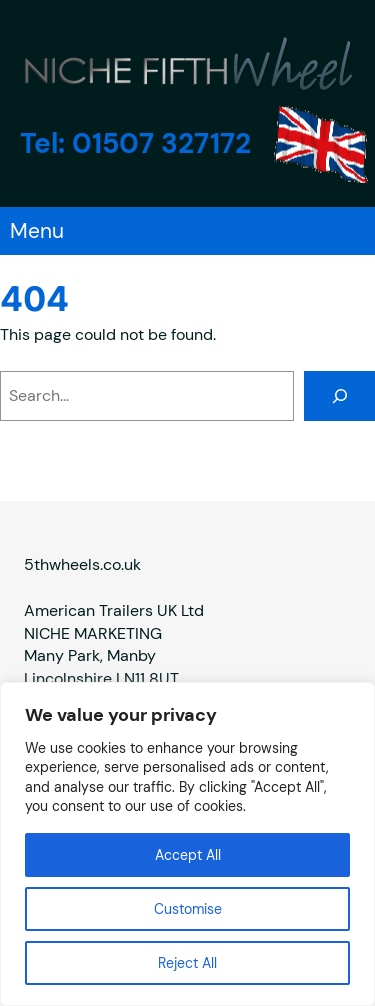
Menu (37, 231)
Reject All (187, 963)
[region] (187, 844)
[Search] (339, 396)
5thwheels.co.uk (82, 563)
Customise (188, 909)
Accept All (188, 855)
